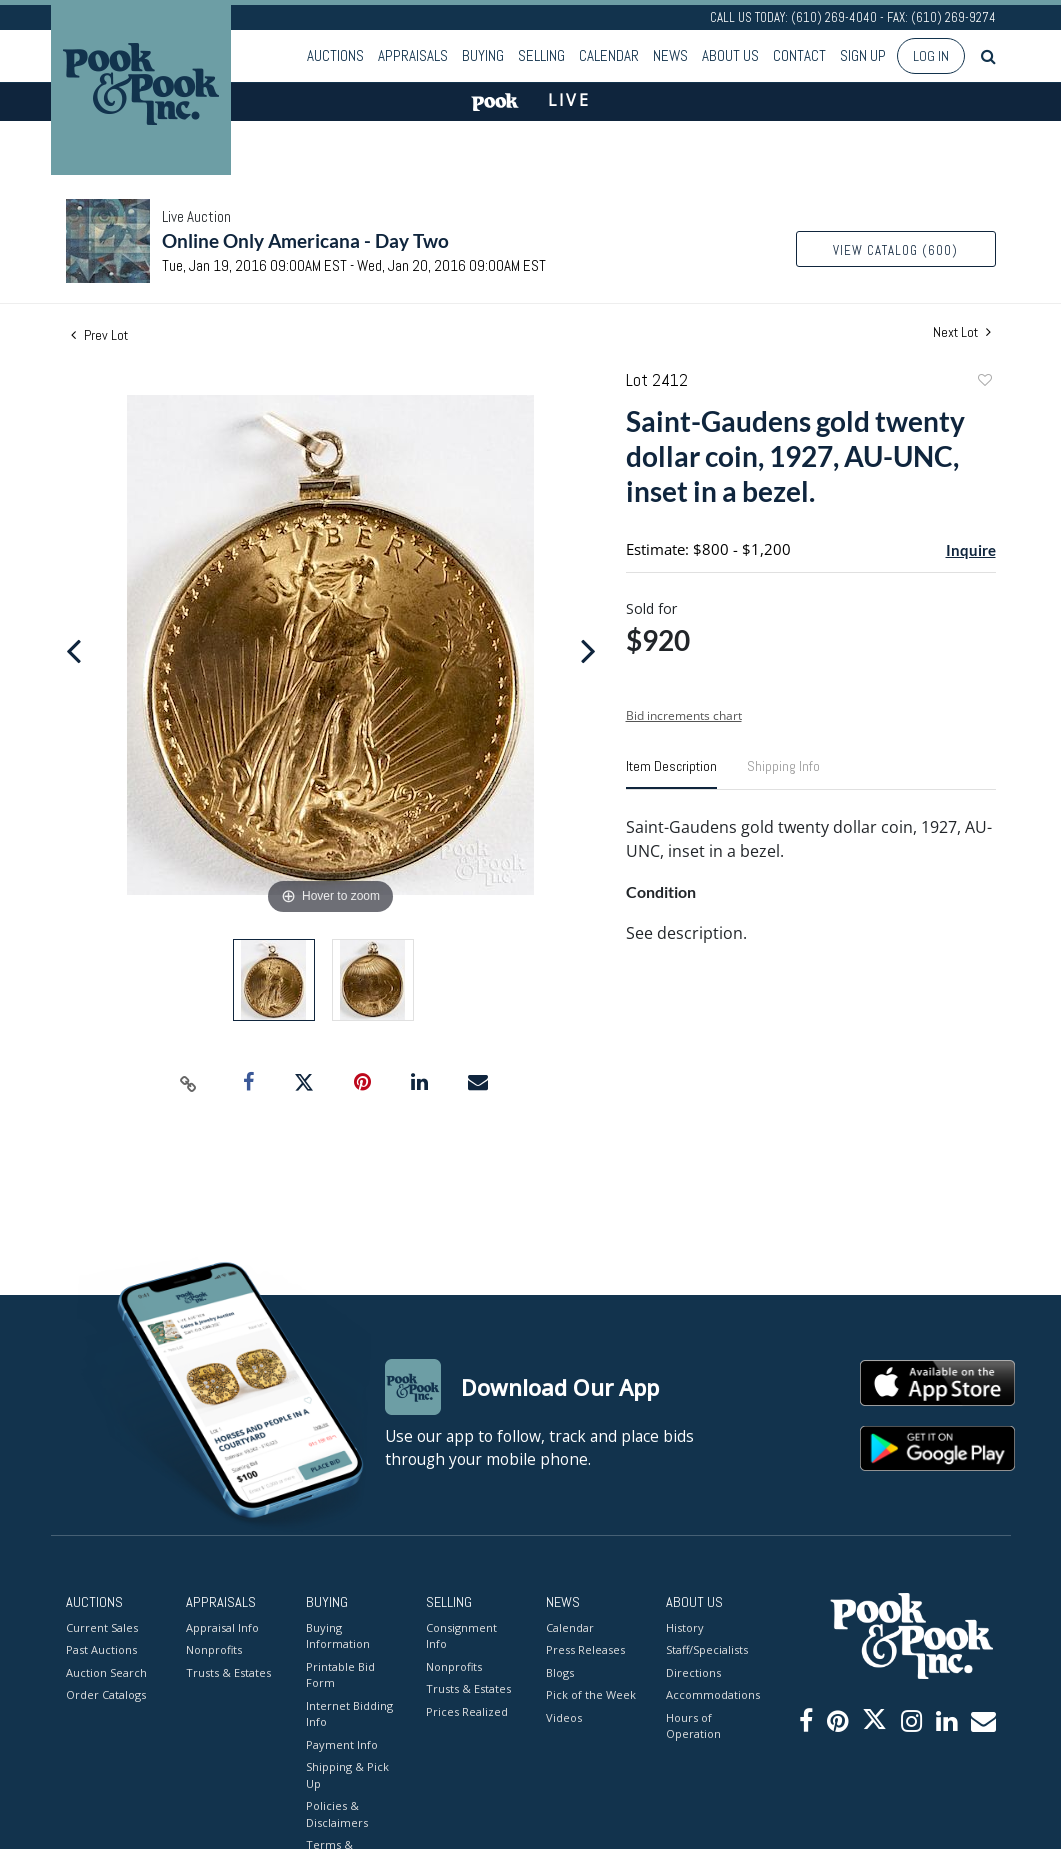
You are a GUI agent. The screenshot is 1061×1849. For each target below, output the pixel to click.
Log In (931, 56)
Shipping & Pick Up (347, 1775)
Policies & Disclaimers (337, 1814)
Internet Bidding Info (349, 1714)
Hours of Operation (693, 1726)
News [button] (670, 55)
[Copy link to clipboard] (188, 1083)
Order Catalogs (106, 1694)
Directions (693, 1672)
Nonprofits (214, 1649)
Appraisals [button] (413, 55)
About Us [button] (730, 55)
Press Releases (585, 1649)
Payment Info (342, 1744)
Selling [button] (541, 55)
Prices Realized (467, 1711)
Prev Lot (99, 335)
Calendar (609, 55)
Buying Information (338, 1636)
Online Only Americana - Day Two (305, 240)
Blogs (560, 1672)
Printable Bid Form (340, 1675)
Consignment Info (461, 1636)
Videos (564, 1717)
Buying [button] (483, 55)
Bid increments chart (684, 715)
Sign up (863, 55)
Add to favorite (984, 382)
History (685, 1627)
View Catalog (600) (895, 250)
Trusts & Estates (228, 1672)
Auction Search (106, 1672)
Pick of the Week (591, 1694)
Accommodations (711, 1694)
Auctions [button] (335, 55)
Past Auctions (101, 1649)
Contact (799, 55)
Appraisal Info (222, 1627)
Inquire (971, 550)
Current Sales (102, 1627)
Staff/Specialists (707, 1649)
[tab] (671, 774)
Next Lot (962, 332)
